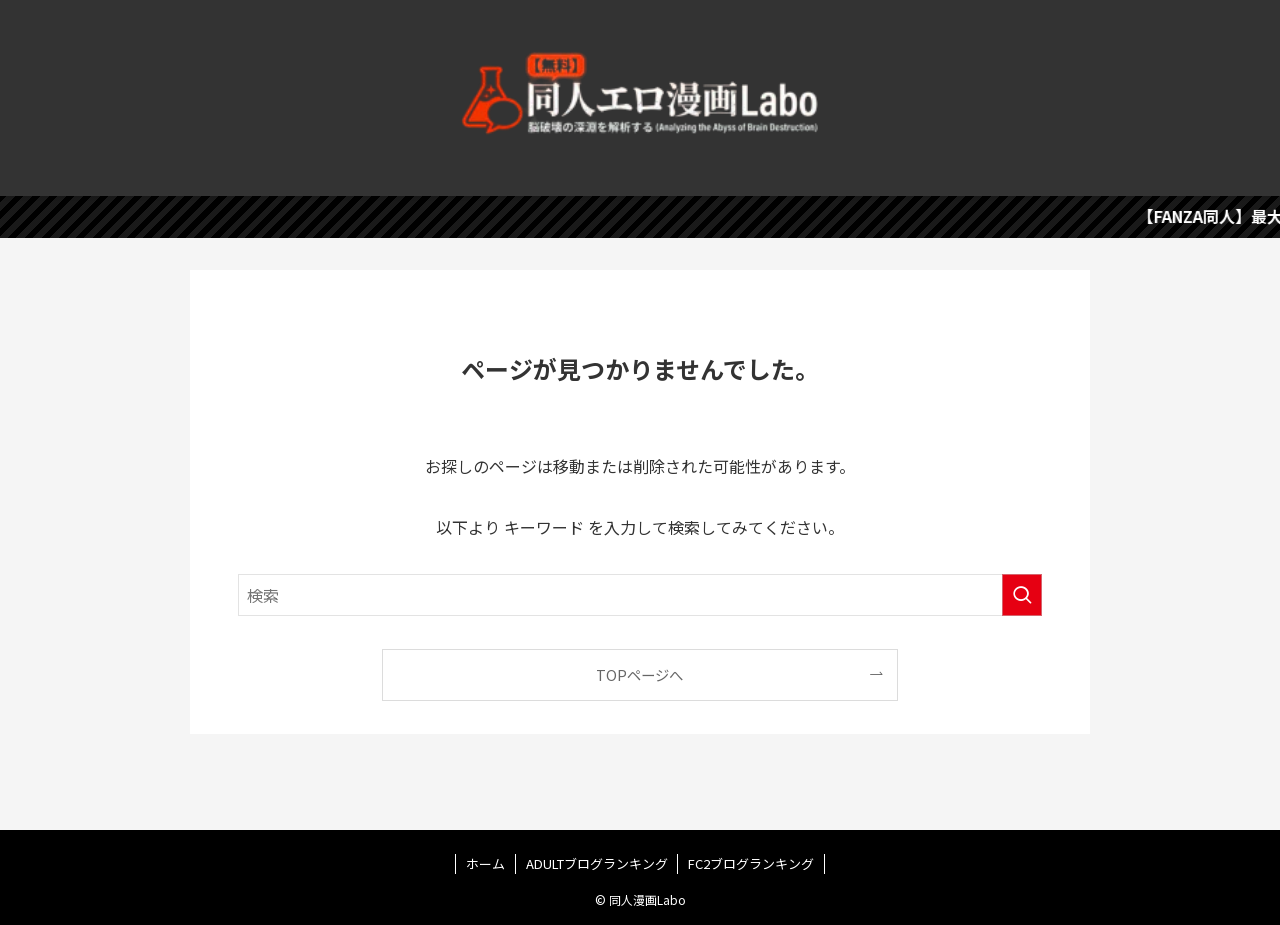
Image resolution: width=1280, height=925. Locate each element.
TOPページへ (639, 674)
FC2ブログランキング (751, 863)
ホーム (485, 863)
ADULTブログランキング (597, 863)
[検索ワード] (640, 595)
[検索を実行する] (1022, 595)
